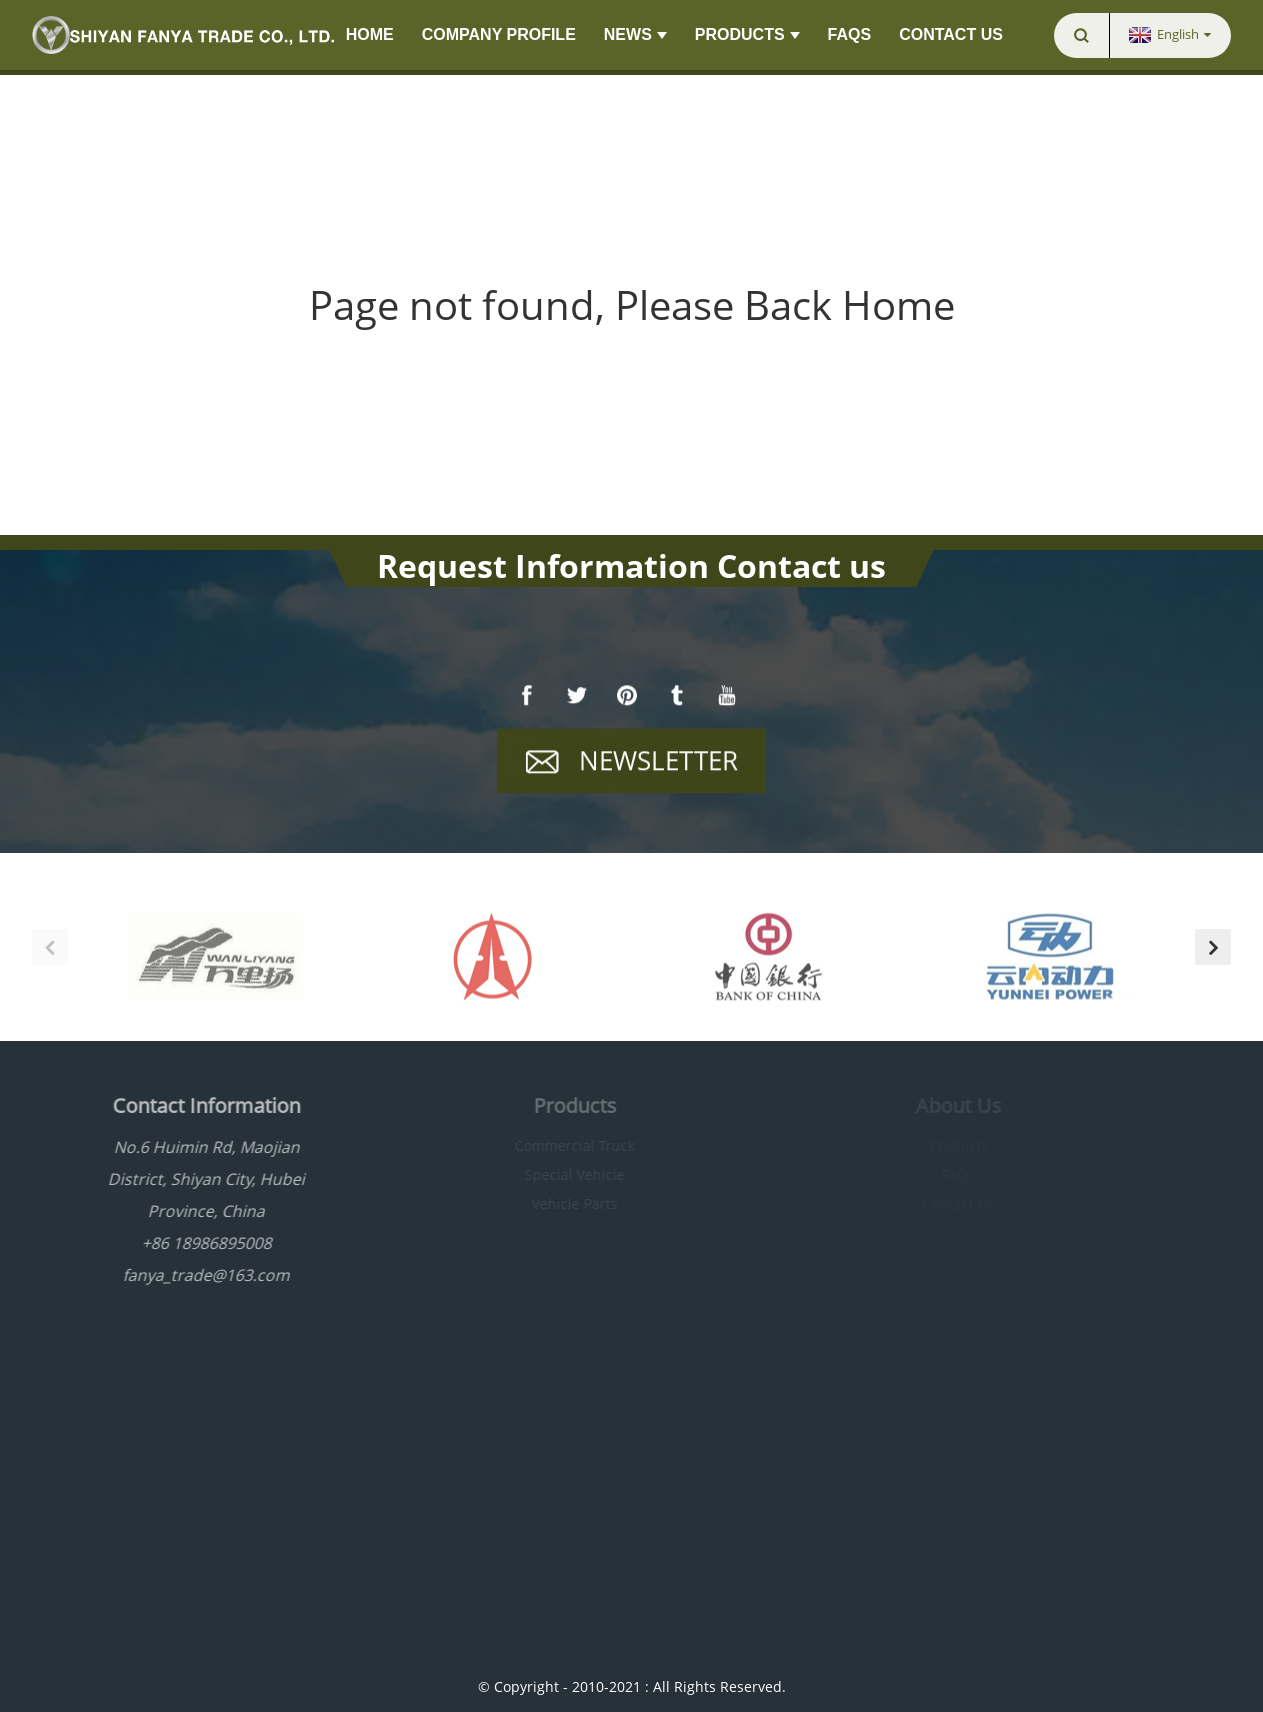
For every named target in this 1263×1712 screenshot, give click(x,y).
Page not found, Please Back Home (632, 304)
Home (370, 34)
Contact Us (951, 34)
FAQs (850, 34)
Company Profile (499, 34)
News (635, 35)
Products (747, 35)
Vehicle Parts (556, 1203)
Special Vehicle (556, 1174)
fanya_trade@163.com (187, 1275)
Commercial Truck (556, 1145)
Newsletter (658, 761)
